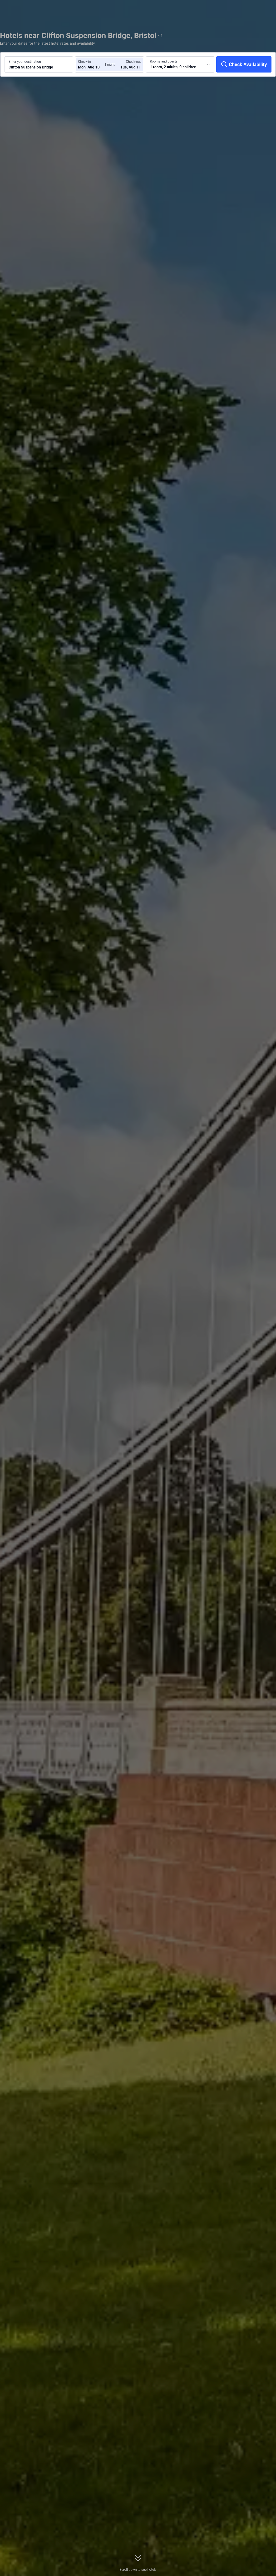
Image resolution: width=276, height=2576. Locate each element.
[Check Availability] (243, 64)
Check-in (84, 61)
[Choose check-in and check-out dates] (92, 64)
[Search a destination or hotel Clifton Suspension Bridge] (39, 64)
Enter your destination (25, 61)
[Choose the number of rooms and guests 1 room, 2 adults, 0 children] (180, 64)
